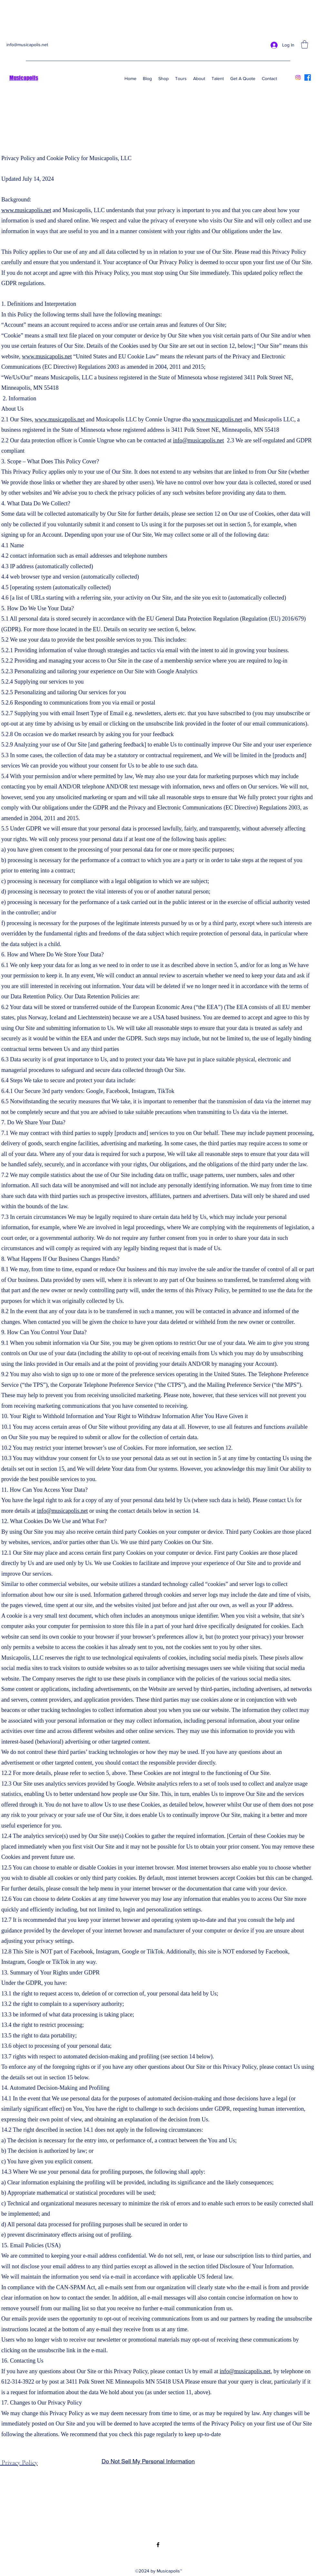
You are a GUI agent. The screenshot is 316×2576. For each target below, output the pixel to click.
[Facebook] (307, 77)
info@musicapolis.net (27, 44)
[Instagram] (298, 77)
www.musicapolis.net (26, 210)
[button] (304, 44)
